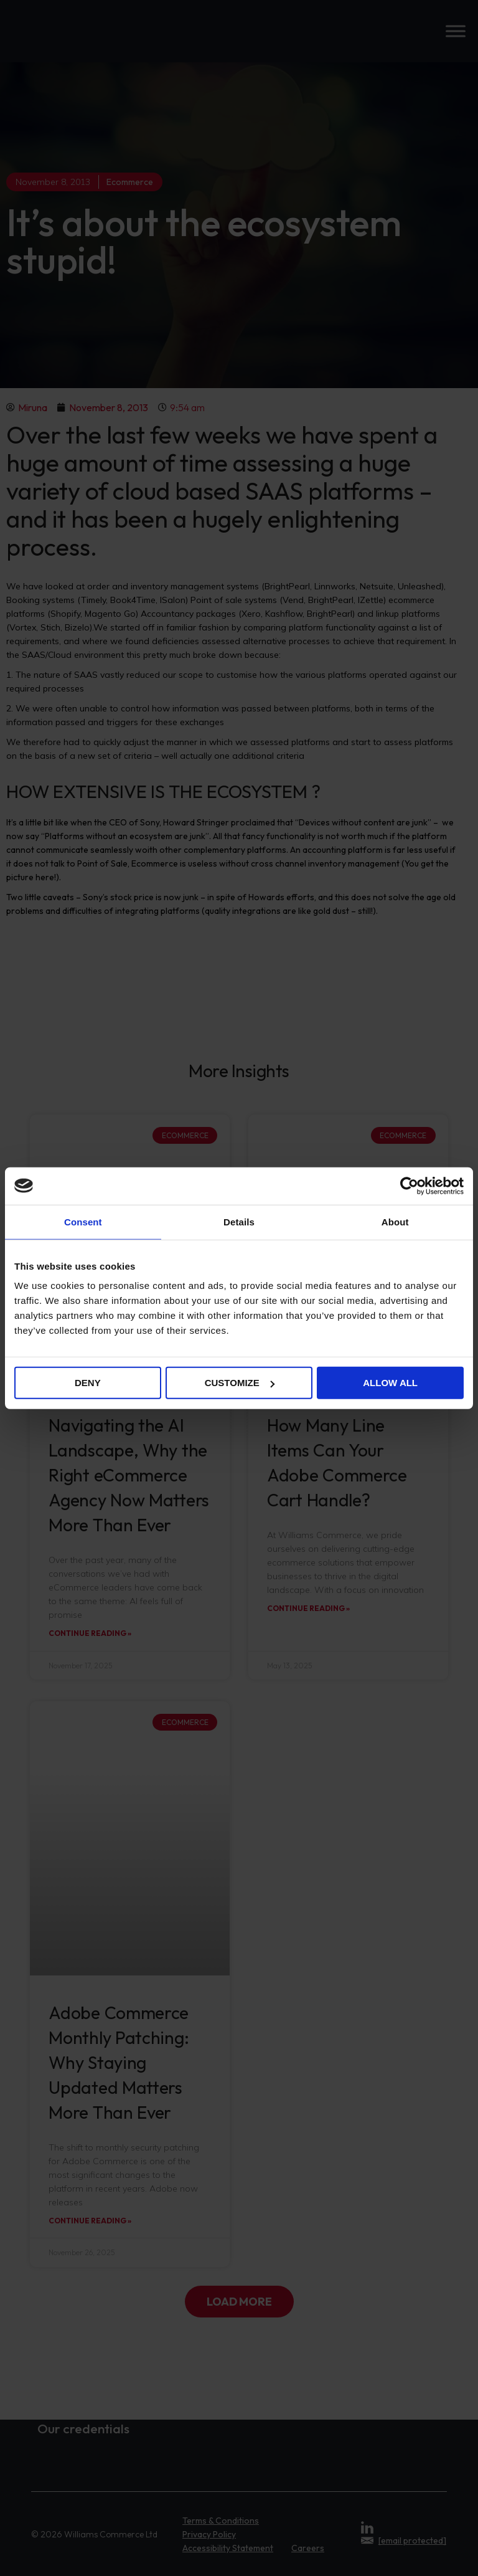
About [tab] (395, 1221)
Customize (239, 1382)
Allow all (390, 1382)
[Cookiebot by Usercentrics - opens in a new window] (409, 1185)
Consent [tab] (83, 1221)
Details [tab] (239, 1221)
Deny (88, 1382)
